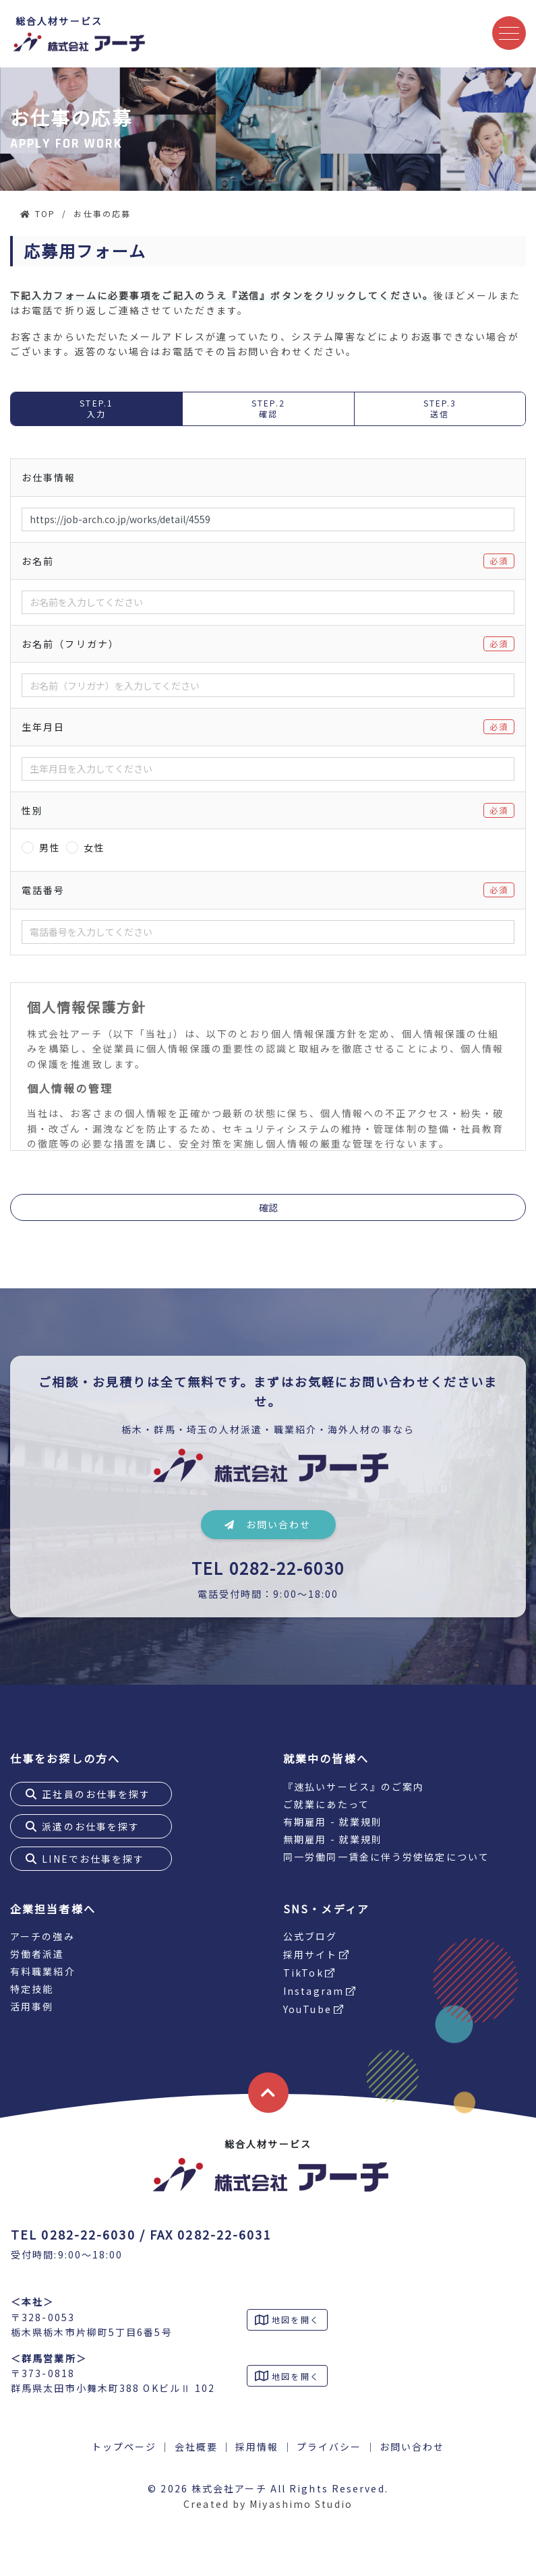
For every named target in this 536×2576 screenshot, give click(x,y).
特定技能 (31, 1989)
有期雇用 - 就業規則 (332, 1821)
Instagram (313, 1991)
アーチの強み (42, 1936)
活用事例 (31, 2006)
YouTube (307, 2009)
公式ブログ (310, 1936)
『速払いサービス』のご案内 (353, 1786)
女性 (94, 847)
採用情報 (256, 2446)
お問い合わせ (268, 1524)
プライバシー (329, 2446)
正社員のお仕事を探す (96, 1794)
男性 (50, 847)
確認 (268, 1207)
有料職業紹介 (43, 1971)
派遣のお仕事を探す (91, 1826)
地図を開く (294, 2319)
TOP (45, 213)
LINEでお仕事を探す (93, 1858)
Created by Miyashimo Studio (268, 2504)
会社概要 (196, 2446)
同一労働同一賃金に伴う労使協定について (386, 1856)
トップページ (124, 2446)
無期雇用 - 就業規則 (332, 1839)
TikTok (303, 1972)
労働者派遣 (37, 1953)
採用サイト (310, 1954)
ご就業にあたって (326, 1804)
